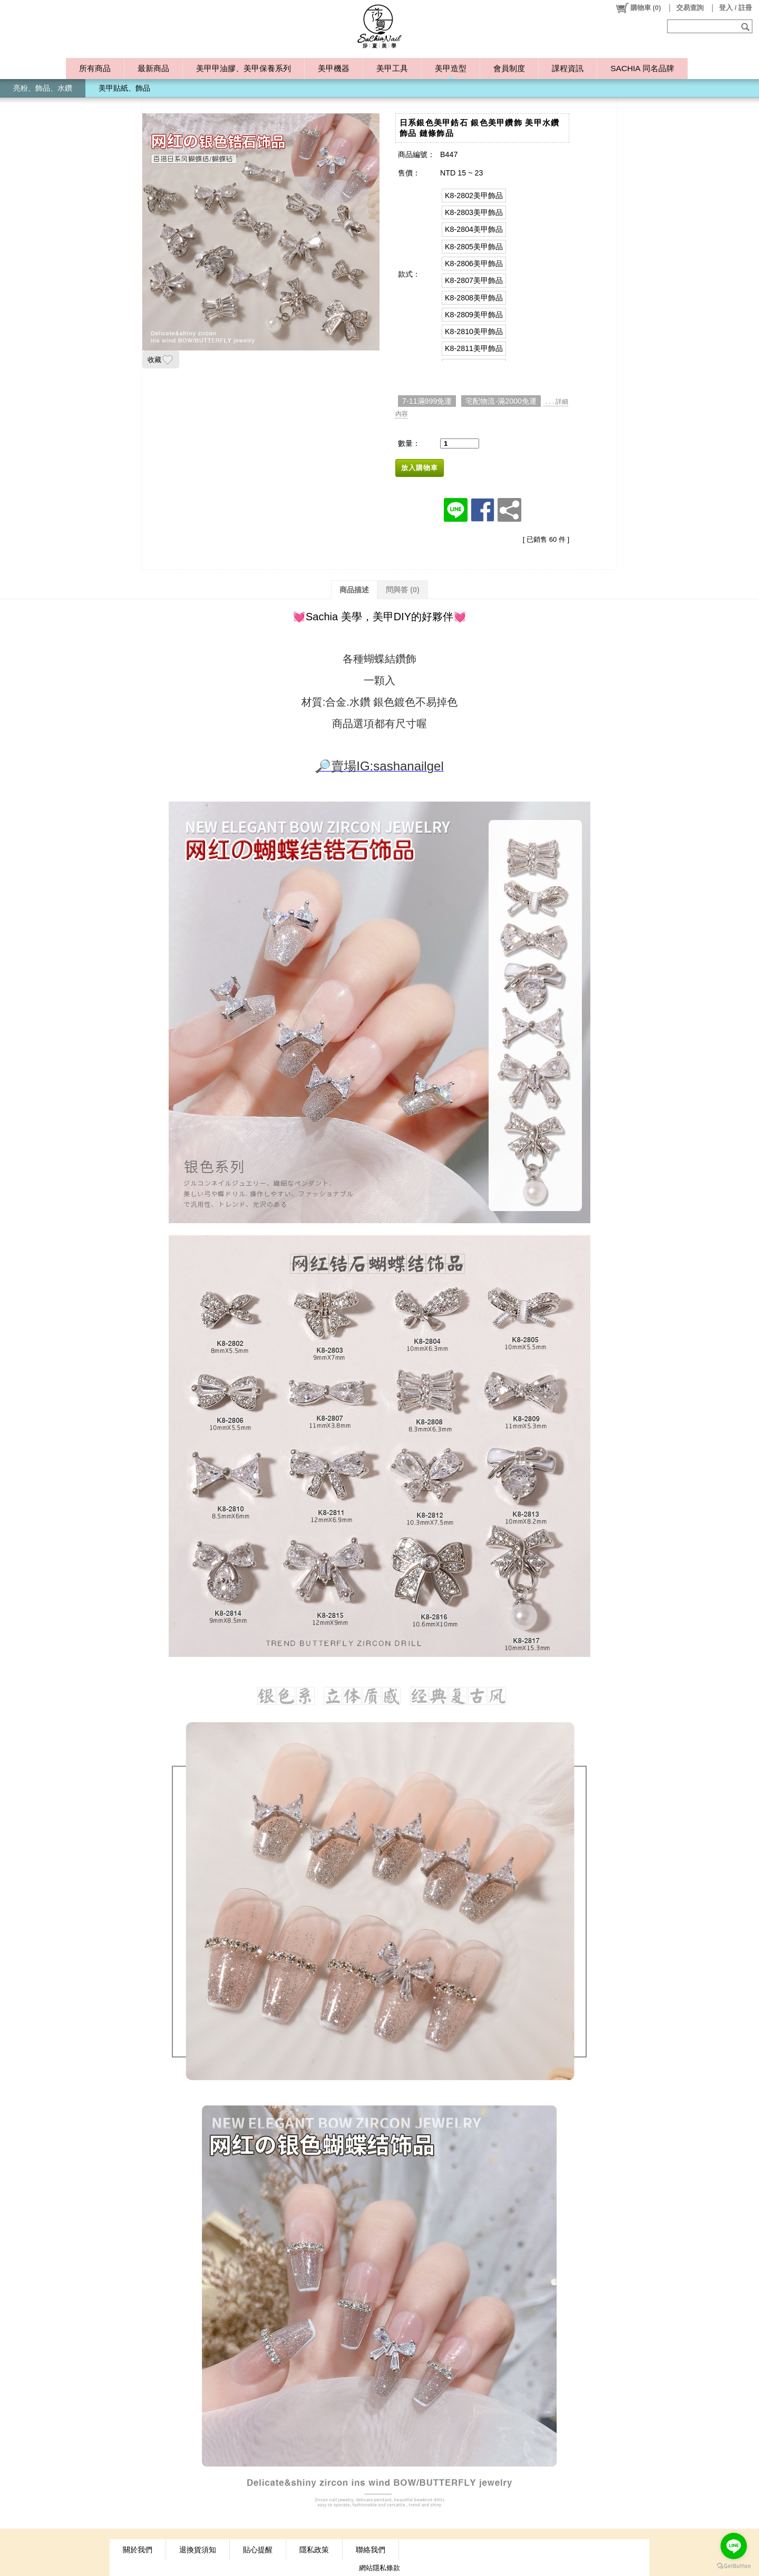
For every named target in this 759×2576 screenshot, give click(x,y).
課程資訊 (567, 68)
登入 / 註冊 (735, 8)
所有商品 (95, 68)
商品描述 (354, 590)
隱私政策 (314, 2549)
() (638, 8)
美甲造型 (450, 68)
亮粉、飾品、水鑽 (42, 88)
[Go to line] (734, 2546)
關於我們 (137, 2549)
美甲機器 (333, 68)
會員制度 (509, 68)
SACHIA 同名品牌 (642, 68)
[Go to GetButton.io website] (734, 2566)
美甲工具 (392, 68)
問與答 (403, 590)
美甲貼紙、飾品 (124, 88)
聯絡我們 (370, 2549)
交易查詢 (690, 8)
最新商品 (153, 68)
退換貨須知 (197, 2549)
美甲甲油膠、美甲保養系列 (243, 68)
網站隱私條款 (379, 2568)
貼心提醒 (258, 2549)
